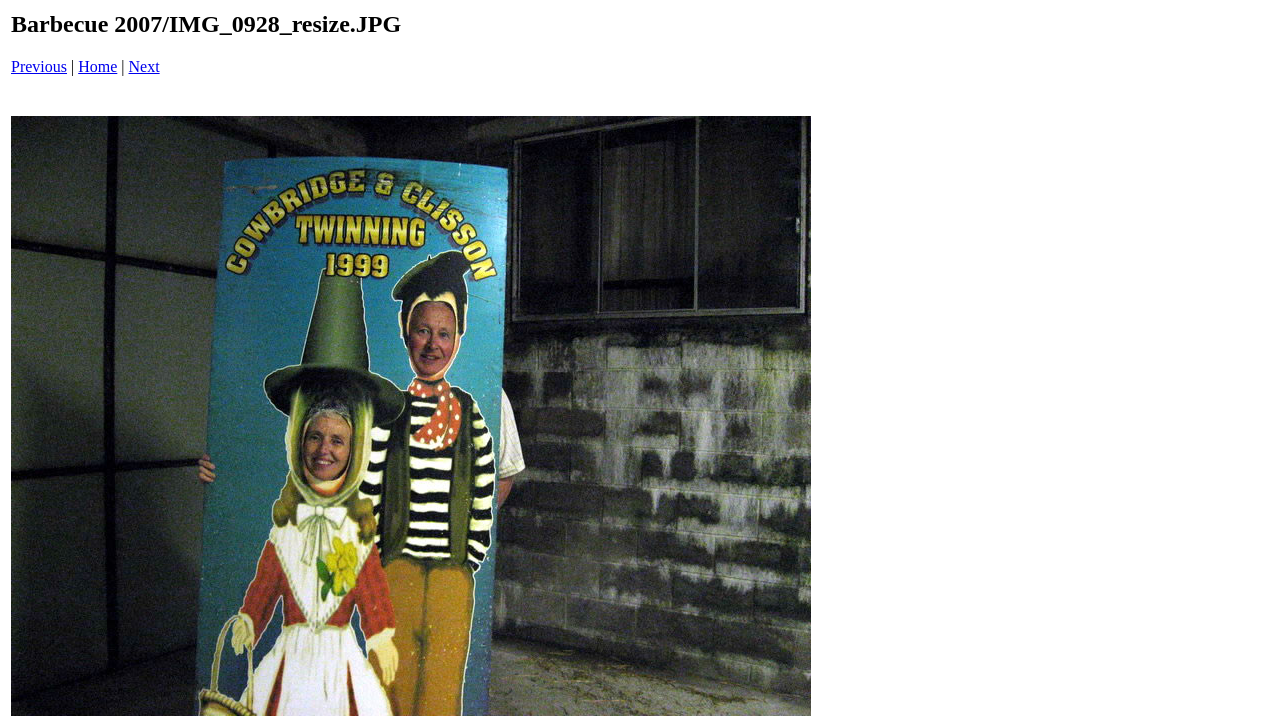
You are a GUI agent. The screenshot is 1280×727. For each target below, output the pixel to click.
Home (97, 66)
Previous (39, 66)
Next (144, 66)
